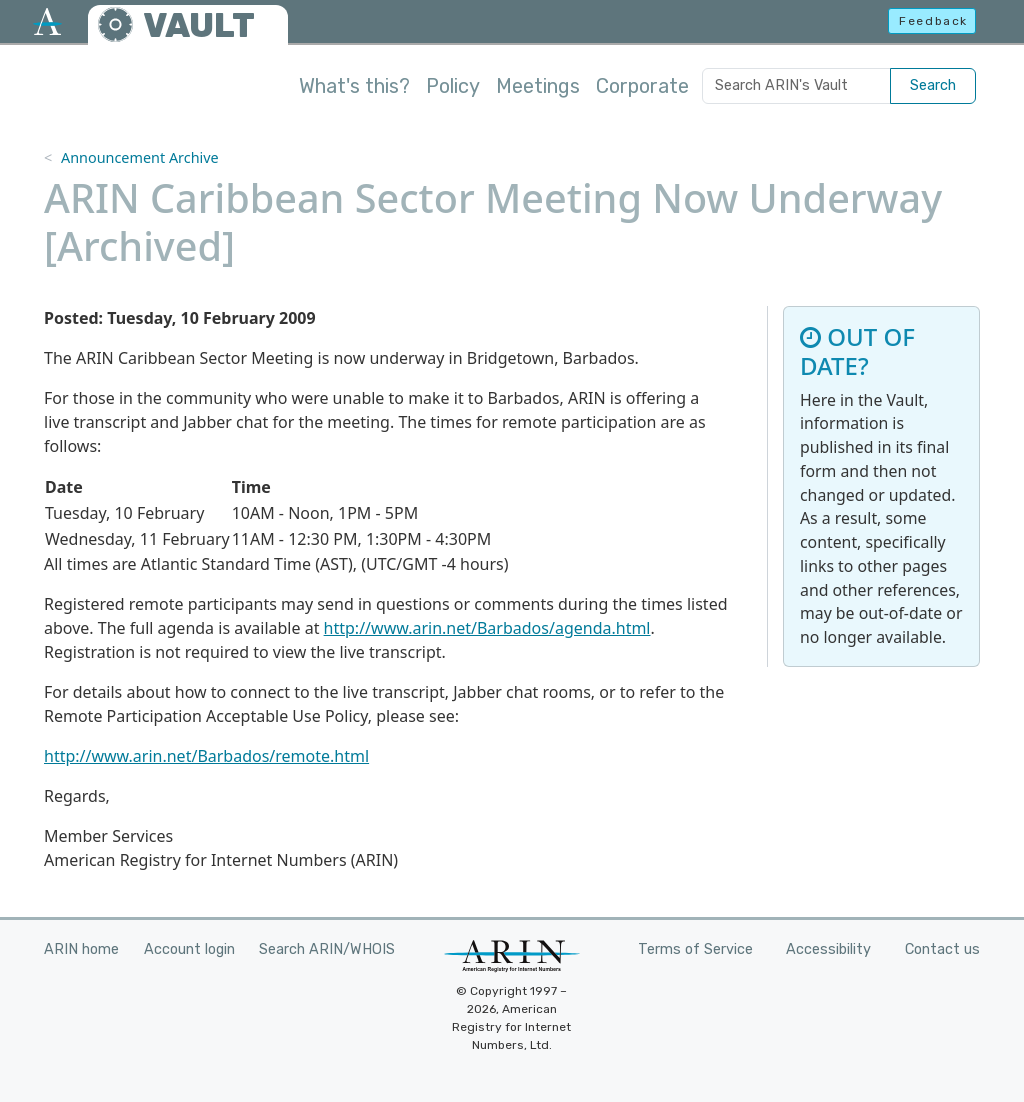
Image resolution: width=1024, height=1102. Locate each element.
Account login (189, 949)
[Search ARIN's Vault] (796, 86)
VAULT (199, 25)
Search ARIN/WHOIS (327, 949)
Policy (453, 86)
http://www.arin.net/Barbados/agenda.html (487, 628)
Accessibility (828, 949)
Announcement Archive (140, 157)
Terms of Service (695, 949)
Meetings (538, 86)
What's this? (354, 86)
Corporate (642, 86)
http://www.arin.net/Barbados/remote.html (206, 756)
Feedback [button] (933, 21)
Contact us (942, 949)
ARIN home (81, 949)
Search (933, 85)
